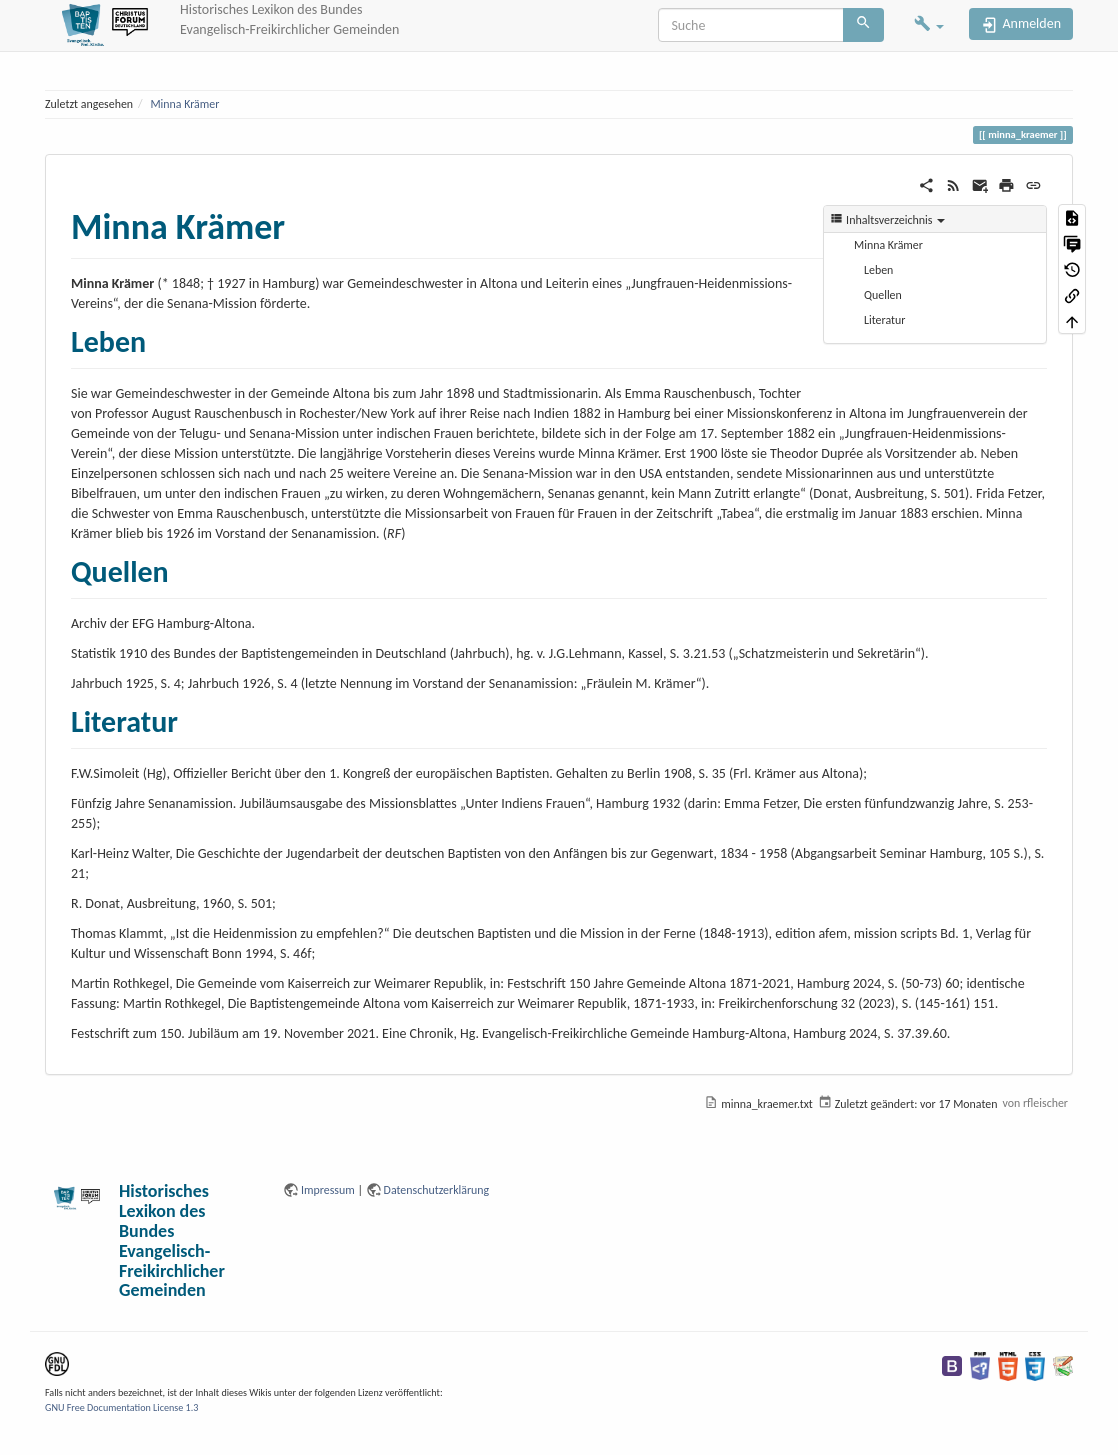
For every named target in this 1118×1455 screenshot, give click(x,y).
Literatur (884, 320)
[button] (929, 25)
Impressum (328, 1190)
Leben (878, 270)
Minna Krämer (184, 104)
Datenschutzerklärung (437, 1190)
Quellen (883, 295)
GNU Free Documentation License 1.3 (121, 1407)
